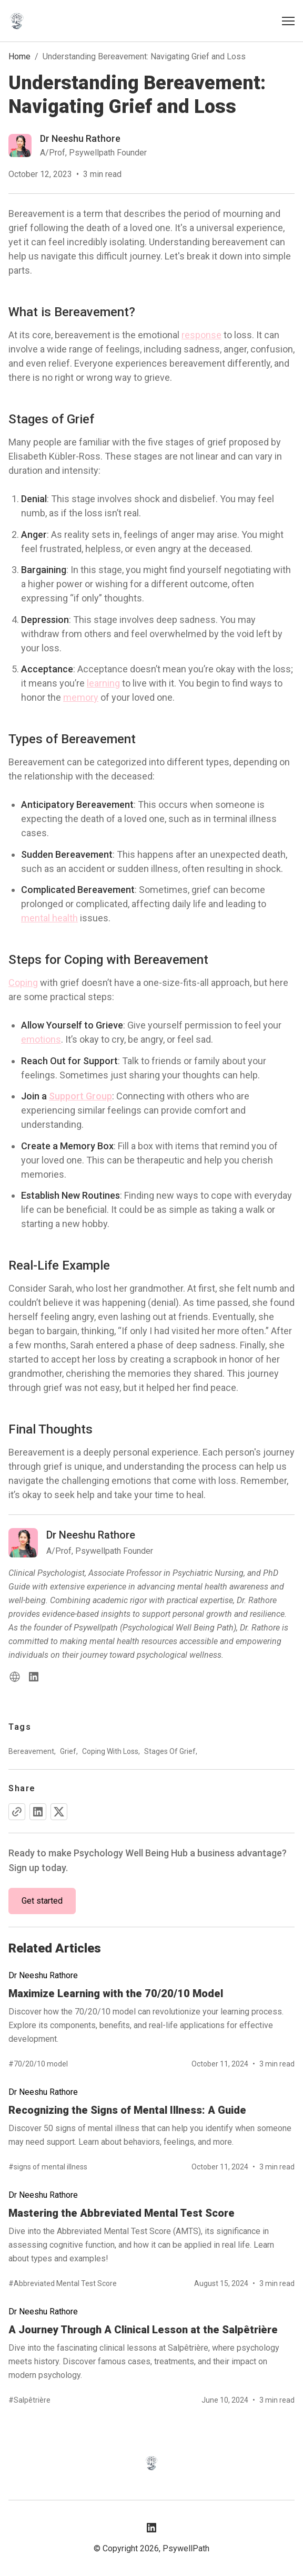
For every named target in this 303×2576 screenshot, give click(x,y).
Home (19, 56)
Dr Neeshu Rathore (43, 1975)
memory (80, 697)
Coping (23, 982)
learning (103, 683)
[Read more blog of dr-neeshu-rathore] (77, 145)
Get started (42, 1901)
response (201, 334)
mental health (49, 917)
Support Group (80, 1096)
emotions (41, 1039)
